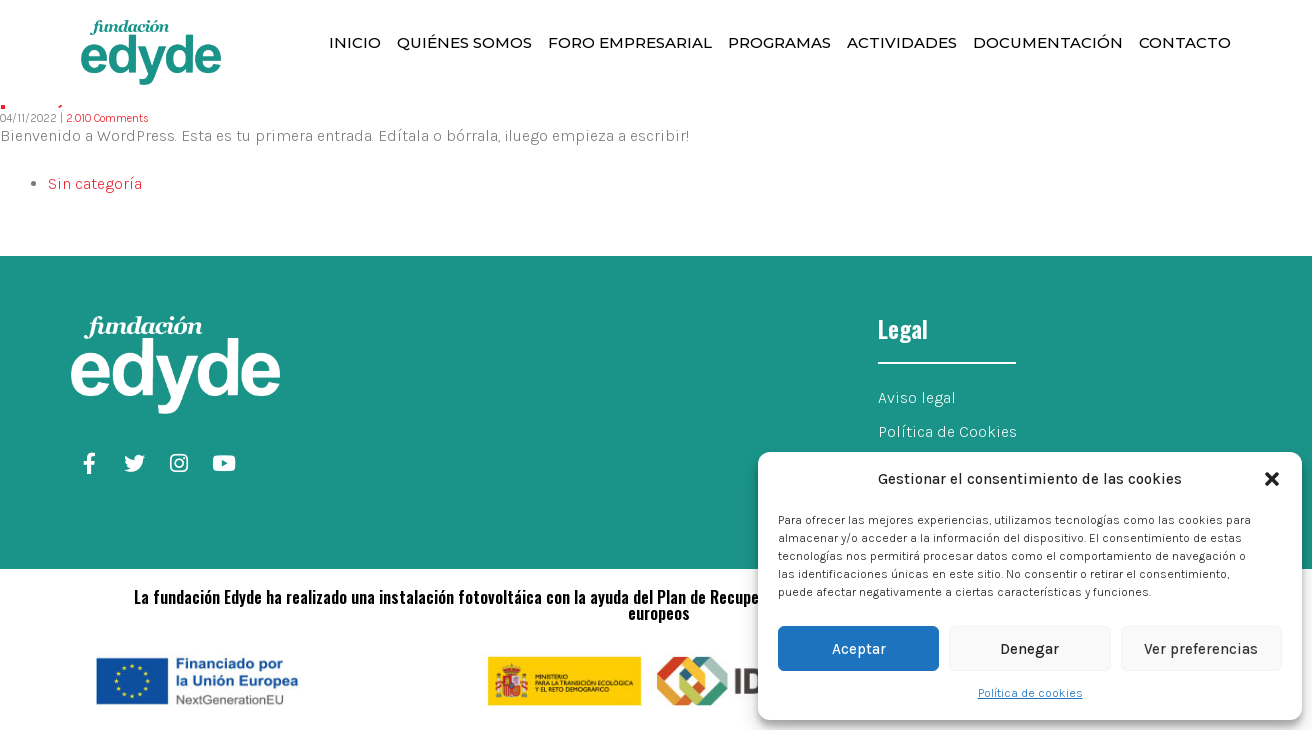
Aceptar (859, 649)
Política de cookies (1030, 693)
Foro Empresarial (630, 42)
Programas (779, 42)
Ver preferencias (1201, 649)
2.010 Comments (107, 118)
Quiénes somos (464, 42)
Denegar (1029, 649)
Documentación (1048, 42)
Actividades (902, 42)
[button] (1272, 479)
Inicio (355, 42)
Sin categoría (95, 183)
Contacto (1185, 42)
